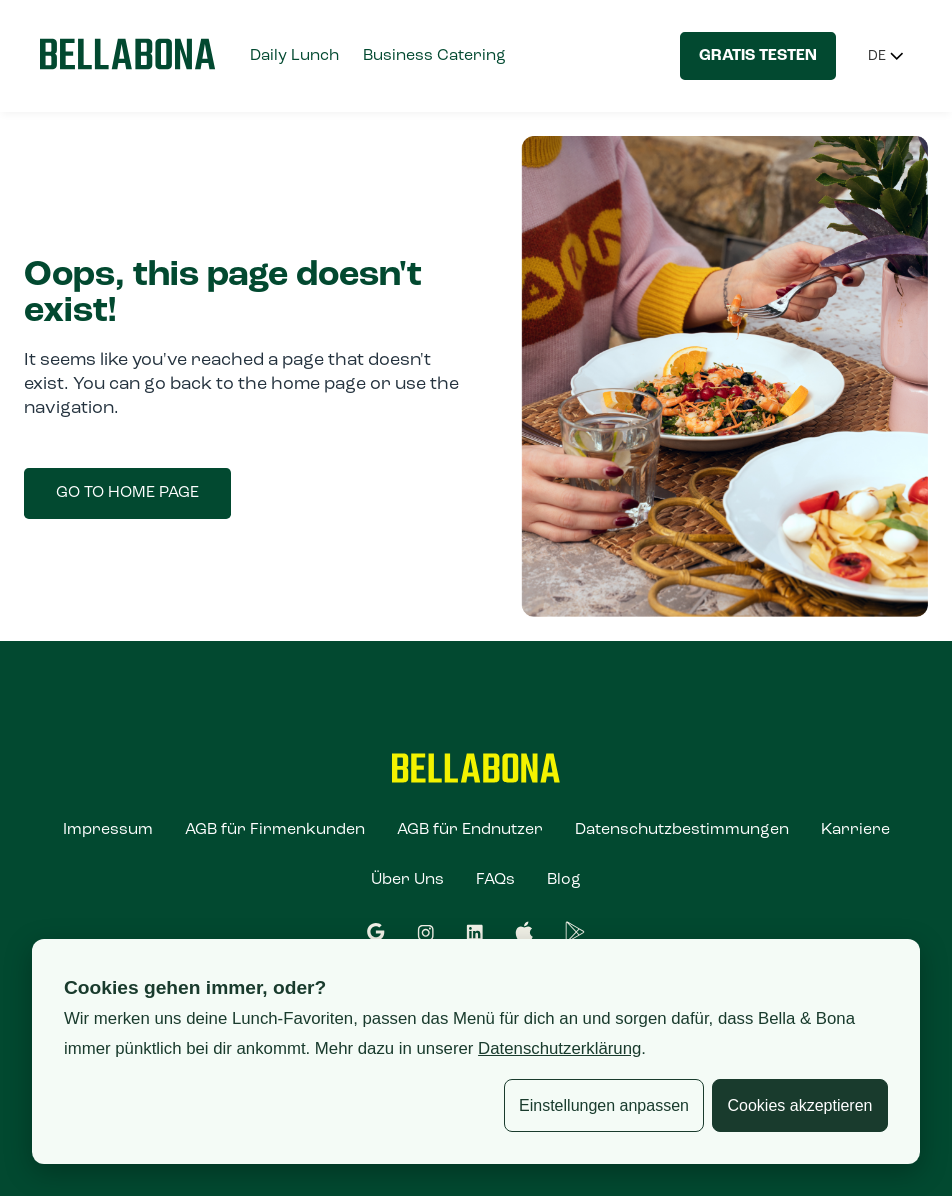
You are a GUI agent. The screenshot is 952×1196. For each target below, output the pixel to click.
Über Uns (407, 880)
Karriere (855, 830)
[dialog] (476, 1051)
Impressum (108, 830)
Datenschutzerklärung (559, 1048)
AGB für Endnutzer (470, 830)
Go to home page (127, 493)
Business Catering (434, 56)
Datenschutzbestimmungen (682, 830)
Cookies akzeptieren (800, 1105)
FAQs (495, 880)
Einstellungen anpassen (604, 1105)
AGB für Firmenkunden (275, 830)
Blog (564, 880)
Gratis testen (758, 56)
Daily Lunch (294, 56)
